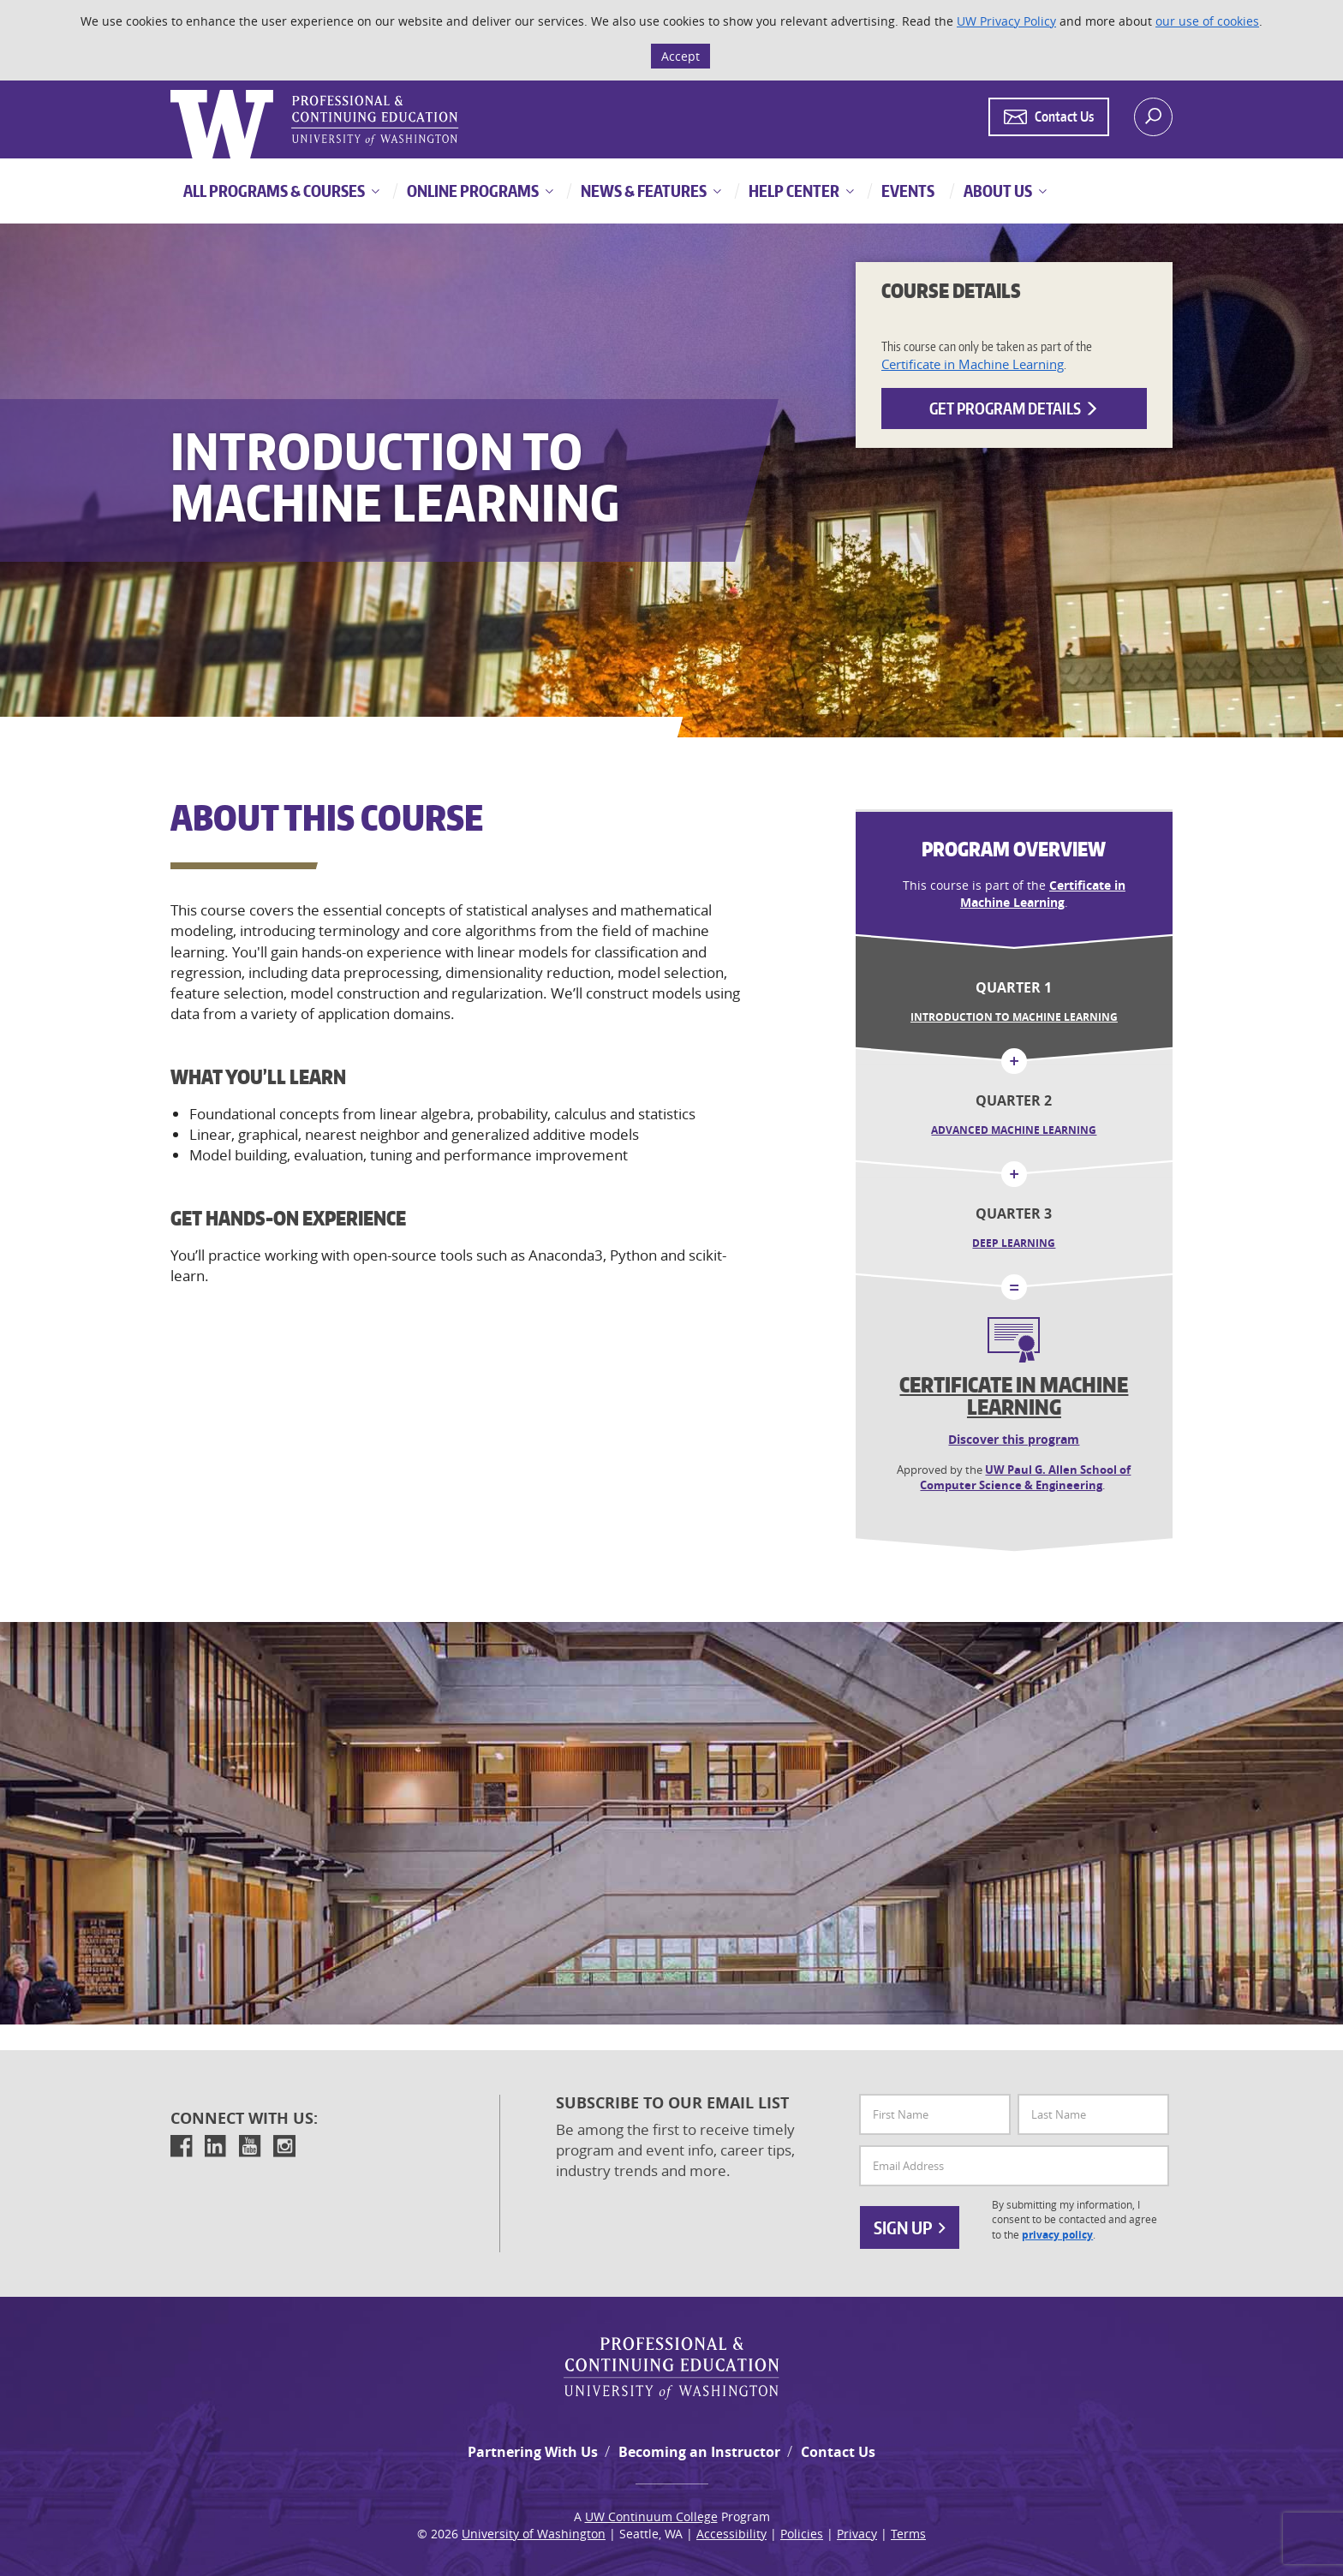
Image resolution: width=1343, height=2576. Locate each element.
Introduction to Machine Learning (1014, 1017)
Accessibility (731, 2533)
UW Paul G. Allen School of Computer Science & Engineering (1025, 1478)
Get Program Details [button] (1014, 408)
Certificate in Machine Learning (972, 364)
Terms (908, 2533)
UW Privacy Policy (1006, 21)
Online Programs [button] (471, 190)
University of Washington (534, 2533)
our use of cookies (1207, 21)
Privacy (857, 2533)
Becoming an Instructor (699, 2451)
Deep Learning (1013, 1243)
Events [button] (906, 190)
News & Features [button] (642, 190)
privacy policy (1057, 2234)
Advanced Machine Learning (1013, 1130)
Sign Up (910, 2227)
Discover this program (1013, 1439)
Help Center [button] (792, 190)
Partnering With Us (533, 2451)
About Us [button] (996, 190)
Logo (172, 90)
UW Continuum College (651, 2516)
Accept (680, 56)
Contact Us (838, 2451)
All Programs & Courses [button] (274, 190)
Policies (801, 2533)
